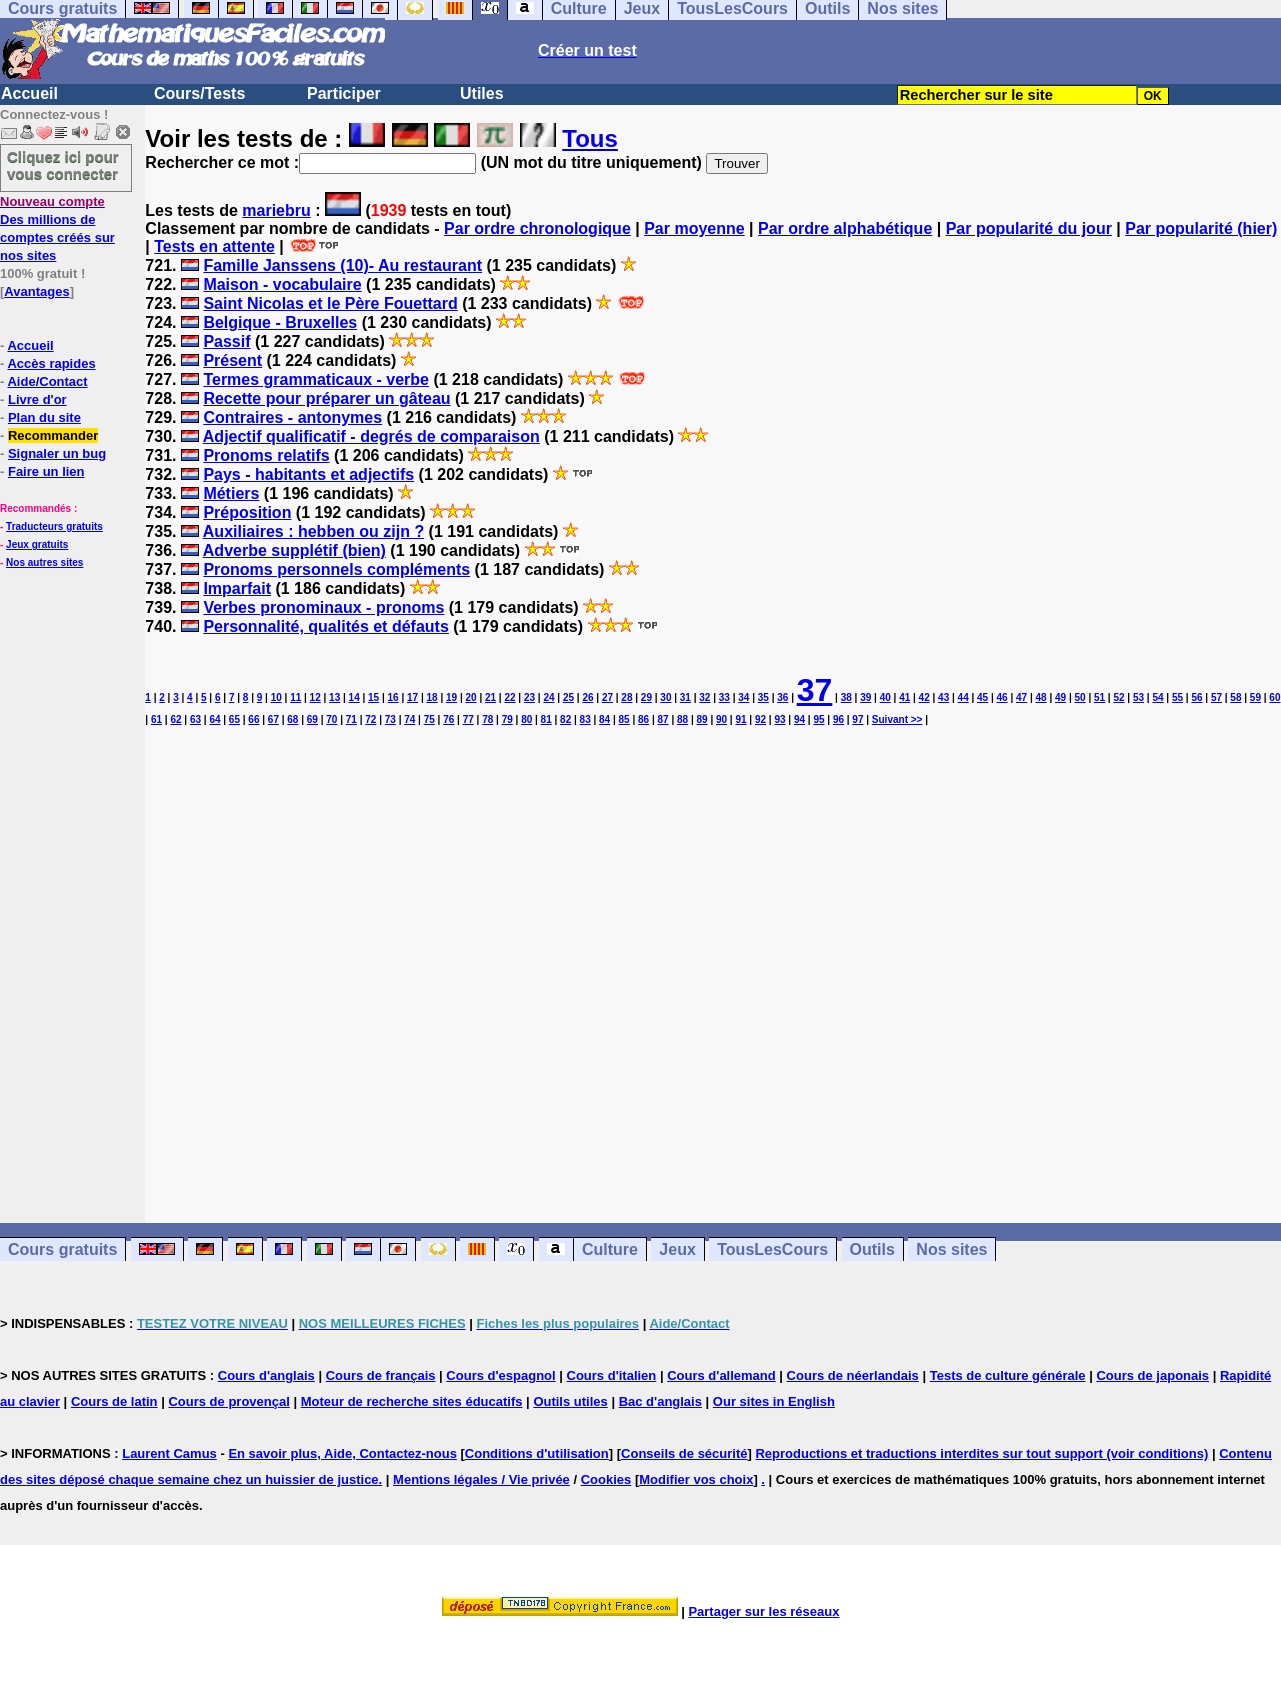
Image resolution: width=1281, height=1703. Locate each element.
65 (234, 719)
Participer (344, 93)
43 (943, 697)
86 (643, 719)
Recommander (53, 435)
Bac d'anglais (660, 1401)
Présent (232, 360)
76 (448, 719)
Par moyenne (694, 228)
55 (1177, 697)
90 (721, 719)
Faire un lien (46, 471)
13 (334, 697)
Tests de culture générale (1008, 1375)
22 (509, 697)
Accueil (29, 93)
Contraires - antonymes (292, 417)
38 (846, 697)
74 (409, 719)
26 (587, 697)
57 (1216, 697)
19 (451, 697)
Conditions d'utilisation (537, 1453)
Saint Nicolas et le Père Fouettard (330, 303)
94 (799, 719)
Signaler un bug (57, 453)
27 (607, 697)
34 (743, 697)
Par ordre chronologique (537, 228)
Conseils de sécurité (684, 1453)
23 (529, 697)
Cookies (606, 1479)
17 (412, 697)
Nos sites (951, 1249)
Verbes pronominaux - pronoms (323, 607)
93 (779, 719)
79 (507, 719)
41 (904, 697)
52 (1118, 697)
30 (665, 697)
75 (429, 719)
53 (1138, 697)
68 (292, 719)
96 (838, 719)
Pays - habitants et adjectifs (308, 474)
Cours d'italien (612, 1375)
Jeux (677, 1249)
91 (740, 719)
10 (276, 697)
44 (963, 697)
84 (604, 719)
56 (1196, 697)
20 (470, 697)
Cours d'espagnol (500, 1375)
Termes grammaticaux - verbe (316, 379)
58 (1235, 697)
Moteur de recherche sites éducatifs (412, 1401)
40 (885, 697)
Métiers (231, 493)
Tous (590, 138)
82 (565, 719)
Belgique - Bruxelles (280, 322)
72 (370, 719)
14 (354, 697)
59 (1255, 697)
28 (626, 697)
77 (468, 719)
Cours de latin (114, 1401)
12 (315, 697)
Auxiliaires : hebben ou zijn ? (313, 531)
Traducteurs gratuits (54, 526)
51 (1099, 697)
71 (351, 719)
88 (682, 719)
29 (646, 697)
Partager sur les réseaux (763, 1611)
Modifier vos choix (696, 1479)
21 (490, 697)
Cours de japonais (1152, 1375)
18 (432, 697)
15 (373, 697)
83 (585, 719)
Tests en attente (214, 246)
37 (815, 690)
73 (390, 719)
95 (818, 719)
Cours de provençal (228, 1401)
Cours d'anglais (266, 1375)
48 (1041, 697)
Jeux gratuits (37, 544)
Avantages (36, 291)
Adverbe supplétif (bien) (294, 550)
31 (685, 697)
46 (1002, 697)
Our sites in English (774, 1401)
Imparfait (237, 588)
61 (156, 719)
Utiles (482, 93)
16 (393, 697)
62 (175, 719)
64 (214, 719)
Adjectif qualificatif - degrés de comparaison (371, 436)
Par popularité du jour (1029, 228)
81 (546, 719)
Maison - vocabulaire (282, 284)
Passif (226, 341)
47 (1021, 697)
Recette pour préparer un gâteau (326, 398)
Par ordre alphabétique (845, 228)
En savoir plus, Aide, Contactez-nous (342, 1453)
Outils (872, 1249)
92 (760, 719)
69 (312, 719)
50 (1079, 697)
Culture (610, 1249)
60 (1274, 697)
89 (701, 719)
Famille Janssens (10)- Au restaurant (342, 265)
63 (195, 719)
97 (857, 719)
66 (253, 719)
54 (1157, 697)
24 (548, 697)
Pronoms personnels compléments (336, 569)
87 (663, 719)
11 (295, 697)
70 (331, 719)
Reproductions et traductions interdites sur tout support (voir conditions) (981, 1453)
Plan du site (44, 417)
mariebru (276, 210)
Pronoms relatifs (266, 455)
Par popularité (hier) (1201, 228)
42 (924, 697)
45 (982, 697)
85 (624, 719)
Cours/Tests (199, 93)
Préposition (247, 512)
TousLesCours (772, 1249)
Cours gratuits (62, 1249)
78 (487, 719)
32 (704, 697)
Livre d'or (37, 399)
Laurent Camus (169, 1453)
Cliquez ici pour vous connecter (63, 165)
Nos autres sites (44, 562)
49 (1060, 697)
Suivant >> (897, 719)
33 (724, 697)
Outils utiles (570, 1401)
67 (273, 719)
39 (865, 697)
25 (568, 697)
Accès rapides (51, 363)
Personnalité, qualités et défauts (325, 626)
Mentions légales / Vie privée (481, 1479)
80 (526, 719)
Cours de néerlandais (853, 1375)
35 (763, 697)
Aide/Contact (47, 381)
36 (782, 697)
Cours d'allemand (721, 1375)
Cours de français (381, 1375)
